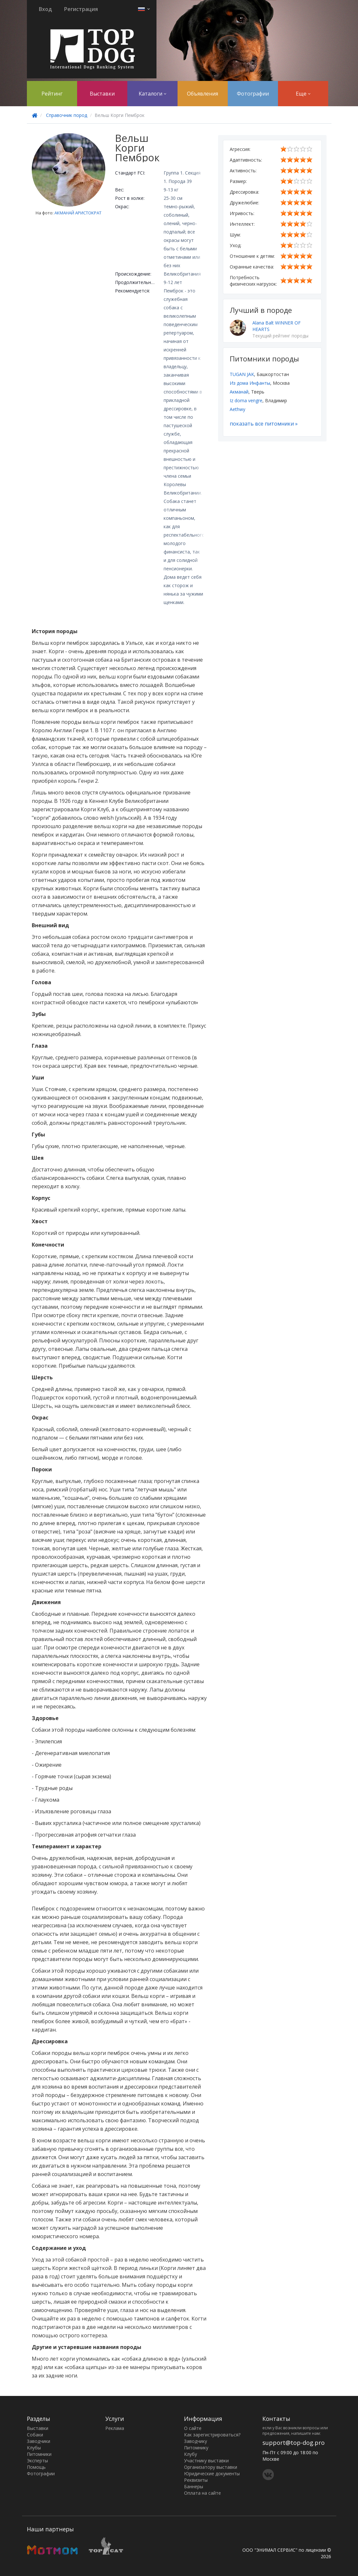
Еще (303, 93)
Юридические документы (212, 2473)
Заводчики (38, 2441)
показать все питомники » (264, 423)
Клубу (190, 2454)
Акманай (239, 392)
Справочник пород (66, 115)
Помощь (36, 2467)
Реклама (114, 2428)
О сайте (193, 2428)
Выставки (102, 93)
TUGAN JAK (242, 374)
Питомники (39, 2454)
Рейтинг (52, 93)
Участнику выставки (206, 2460)
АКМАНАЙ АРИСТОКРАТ (77, 213)
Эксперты (37, 2460)
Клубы (34, 2448)
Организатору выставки (210, 2467)
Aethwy (237, 409)
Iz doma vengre (246, 400)
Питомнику (196, 2448)
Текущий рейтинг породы (280, 336)
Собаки (35, 2435)
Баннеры (193, 2486)
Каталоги (152, 93)
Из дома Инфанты (250, 383)
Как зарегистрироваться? (212, 2435)
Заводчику (195, 2441)
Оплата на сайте (202, 2493)
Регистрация (81, 9)
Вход (45, 9)
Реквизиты (196, 2480)
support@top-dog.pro (293, 2442)
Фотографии (253, 93)
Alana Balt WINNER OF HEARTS (276, 326)
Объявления (202, 93)
